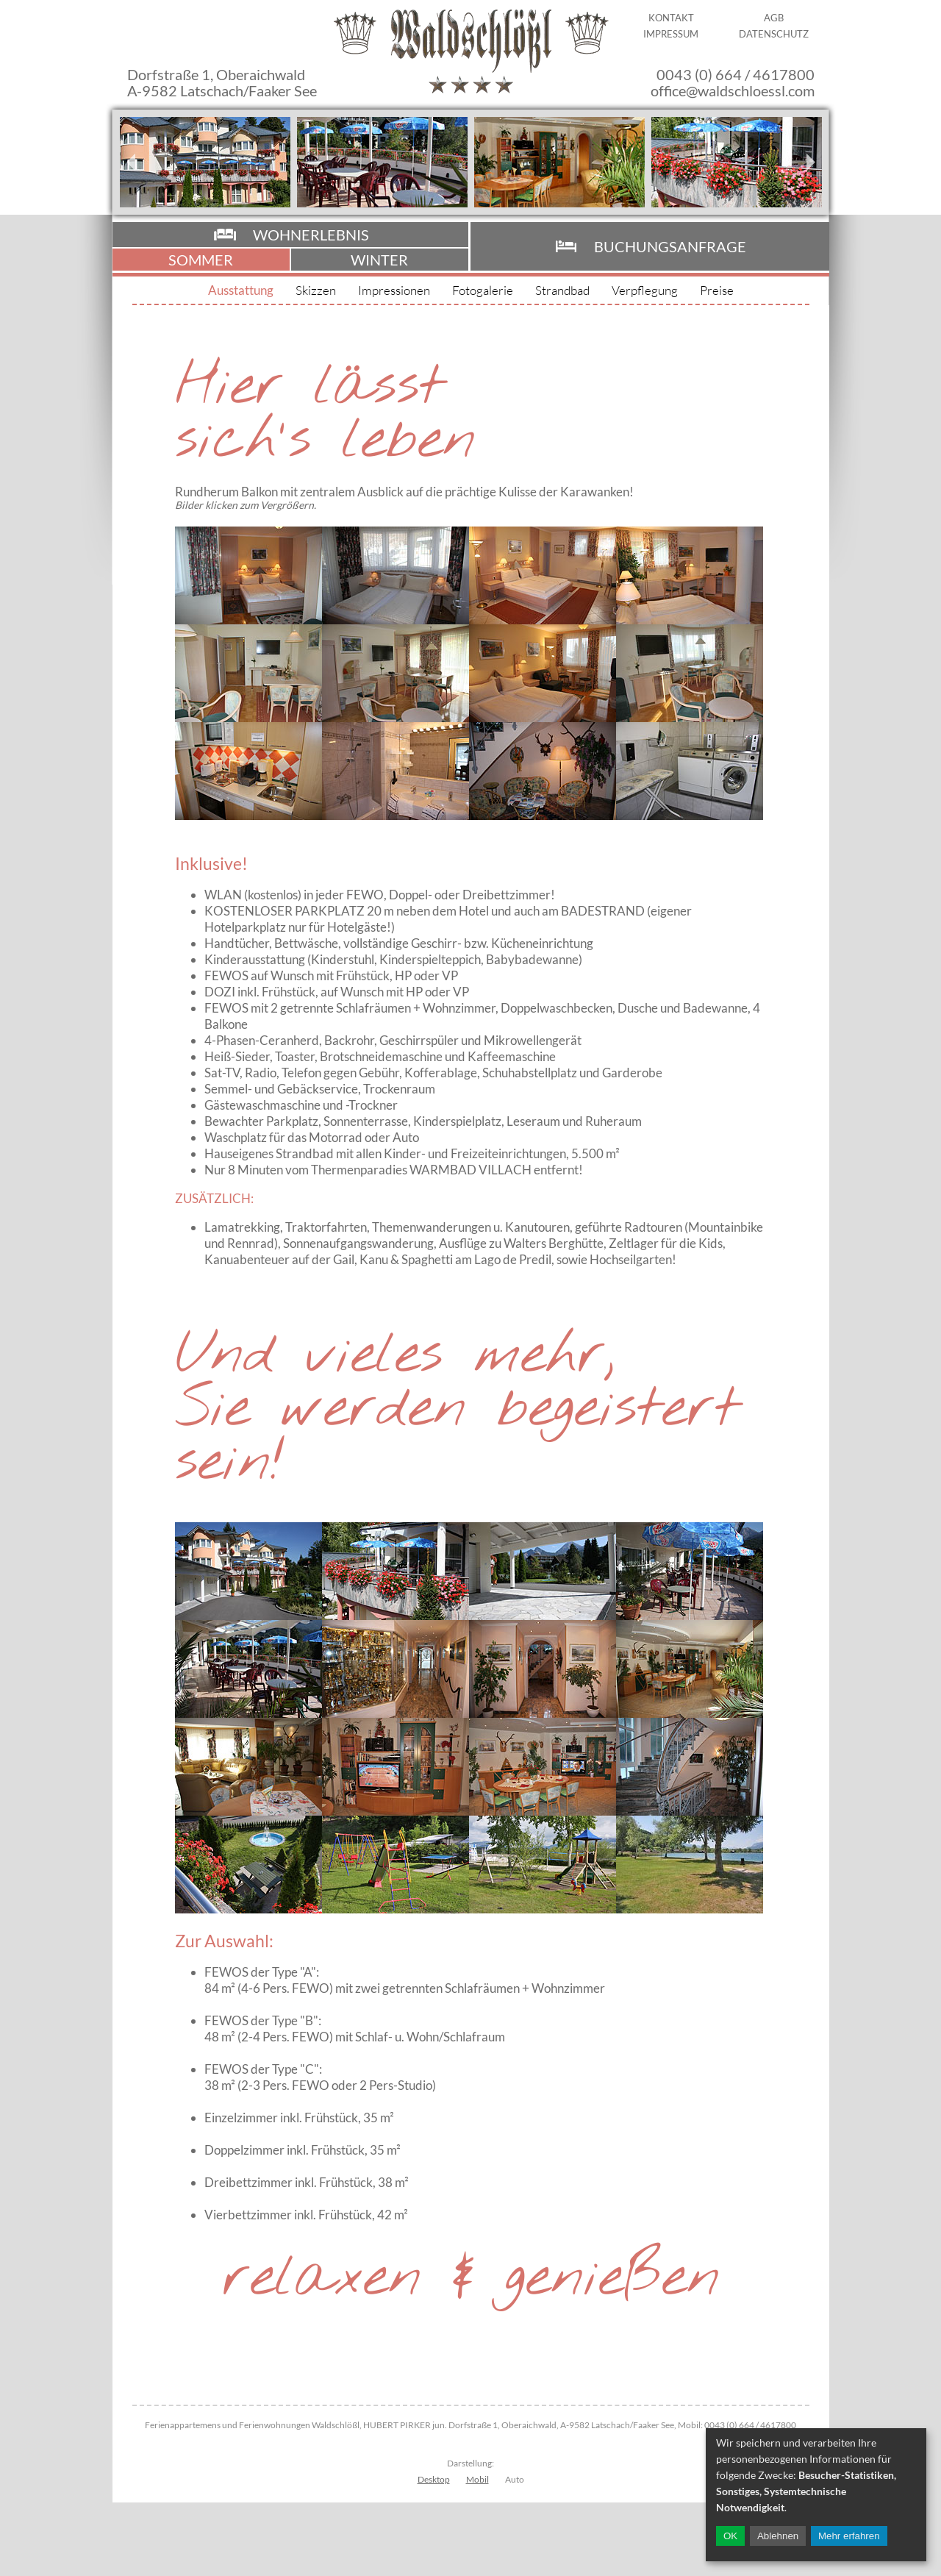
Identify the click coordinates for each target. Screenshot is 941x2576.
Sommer (200, 259)
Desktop (434, 2479)
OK (730, 2535)
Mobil (477, 2479)
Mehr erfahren (849, 2535)
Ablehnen (777, 2535)
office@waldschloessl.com (733, 90)
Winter (379, 259)
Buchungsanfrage (670, 246)
